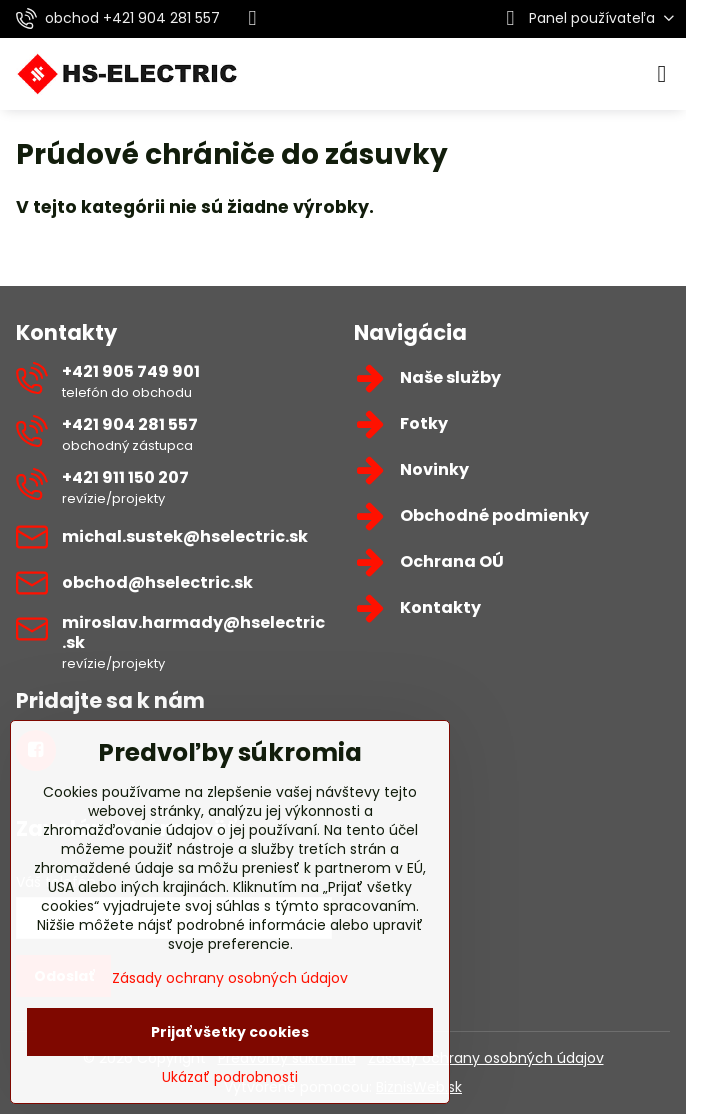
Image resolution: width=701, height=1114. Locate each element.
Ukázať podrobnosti (230, 1077)
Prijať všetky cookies (230, 1032)
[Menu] (662, 74)
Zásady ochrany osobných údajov (486, 1058)
